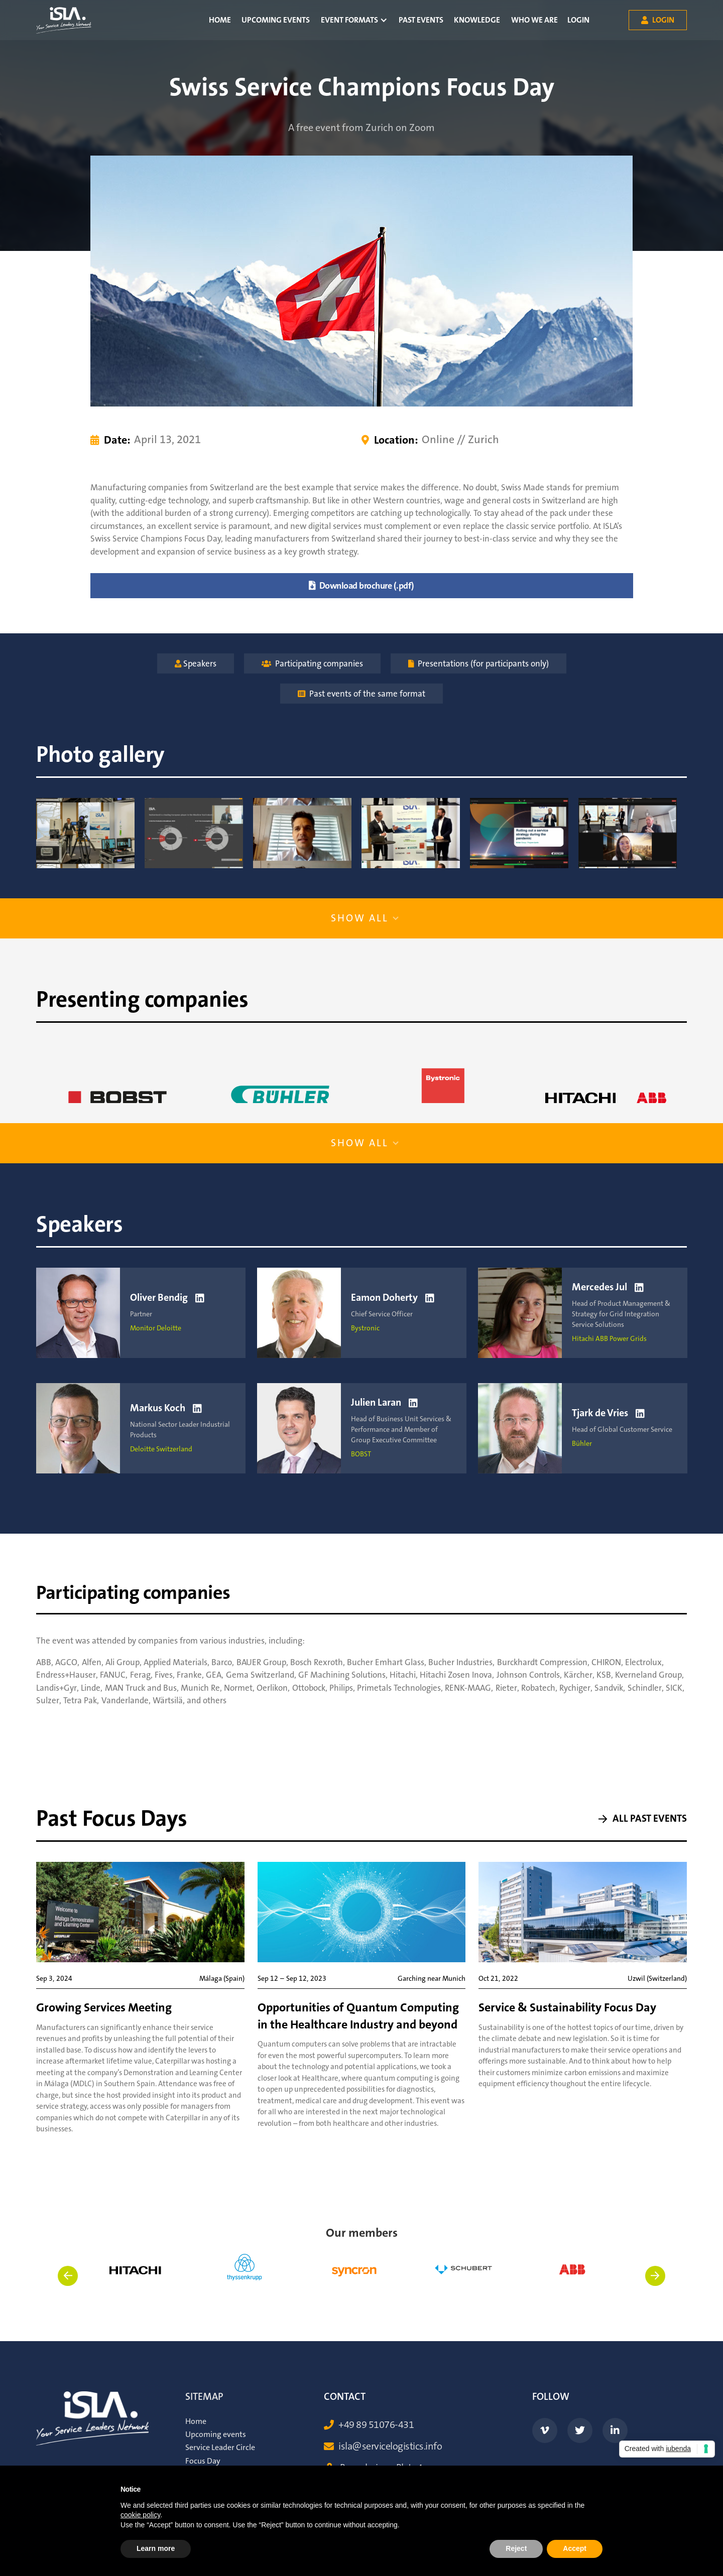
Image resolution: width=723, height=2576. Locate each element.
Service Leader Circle (220, 2447)
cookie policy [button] (140, 2515)
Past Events (421, 20)
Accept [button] (574, 2548)
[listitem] (137, 2283)
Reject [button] (516, 2548)
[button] (354, 20)
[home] (63, 20)
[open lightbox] (85, 833)
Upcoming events (276, 20)
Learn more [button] (156, 2548)
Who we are (534, 20)
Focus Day (202, 2461)
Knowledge (477, 20)
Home (220, 20)
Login (578, 20)
